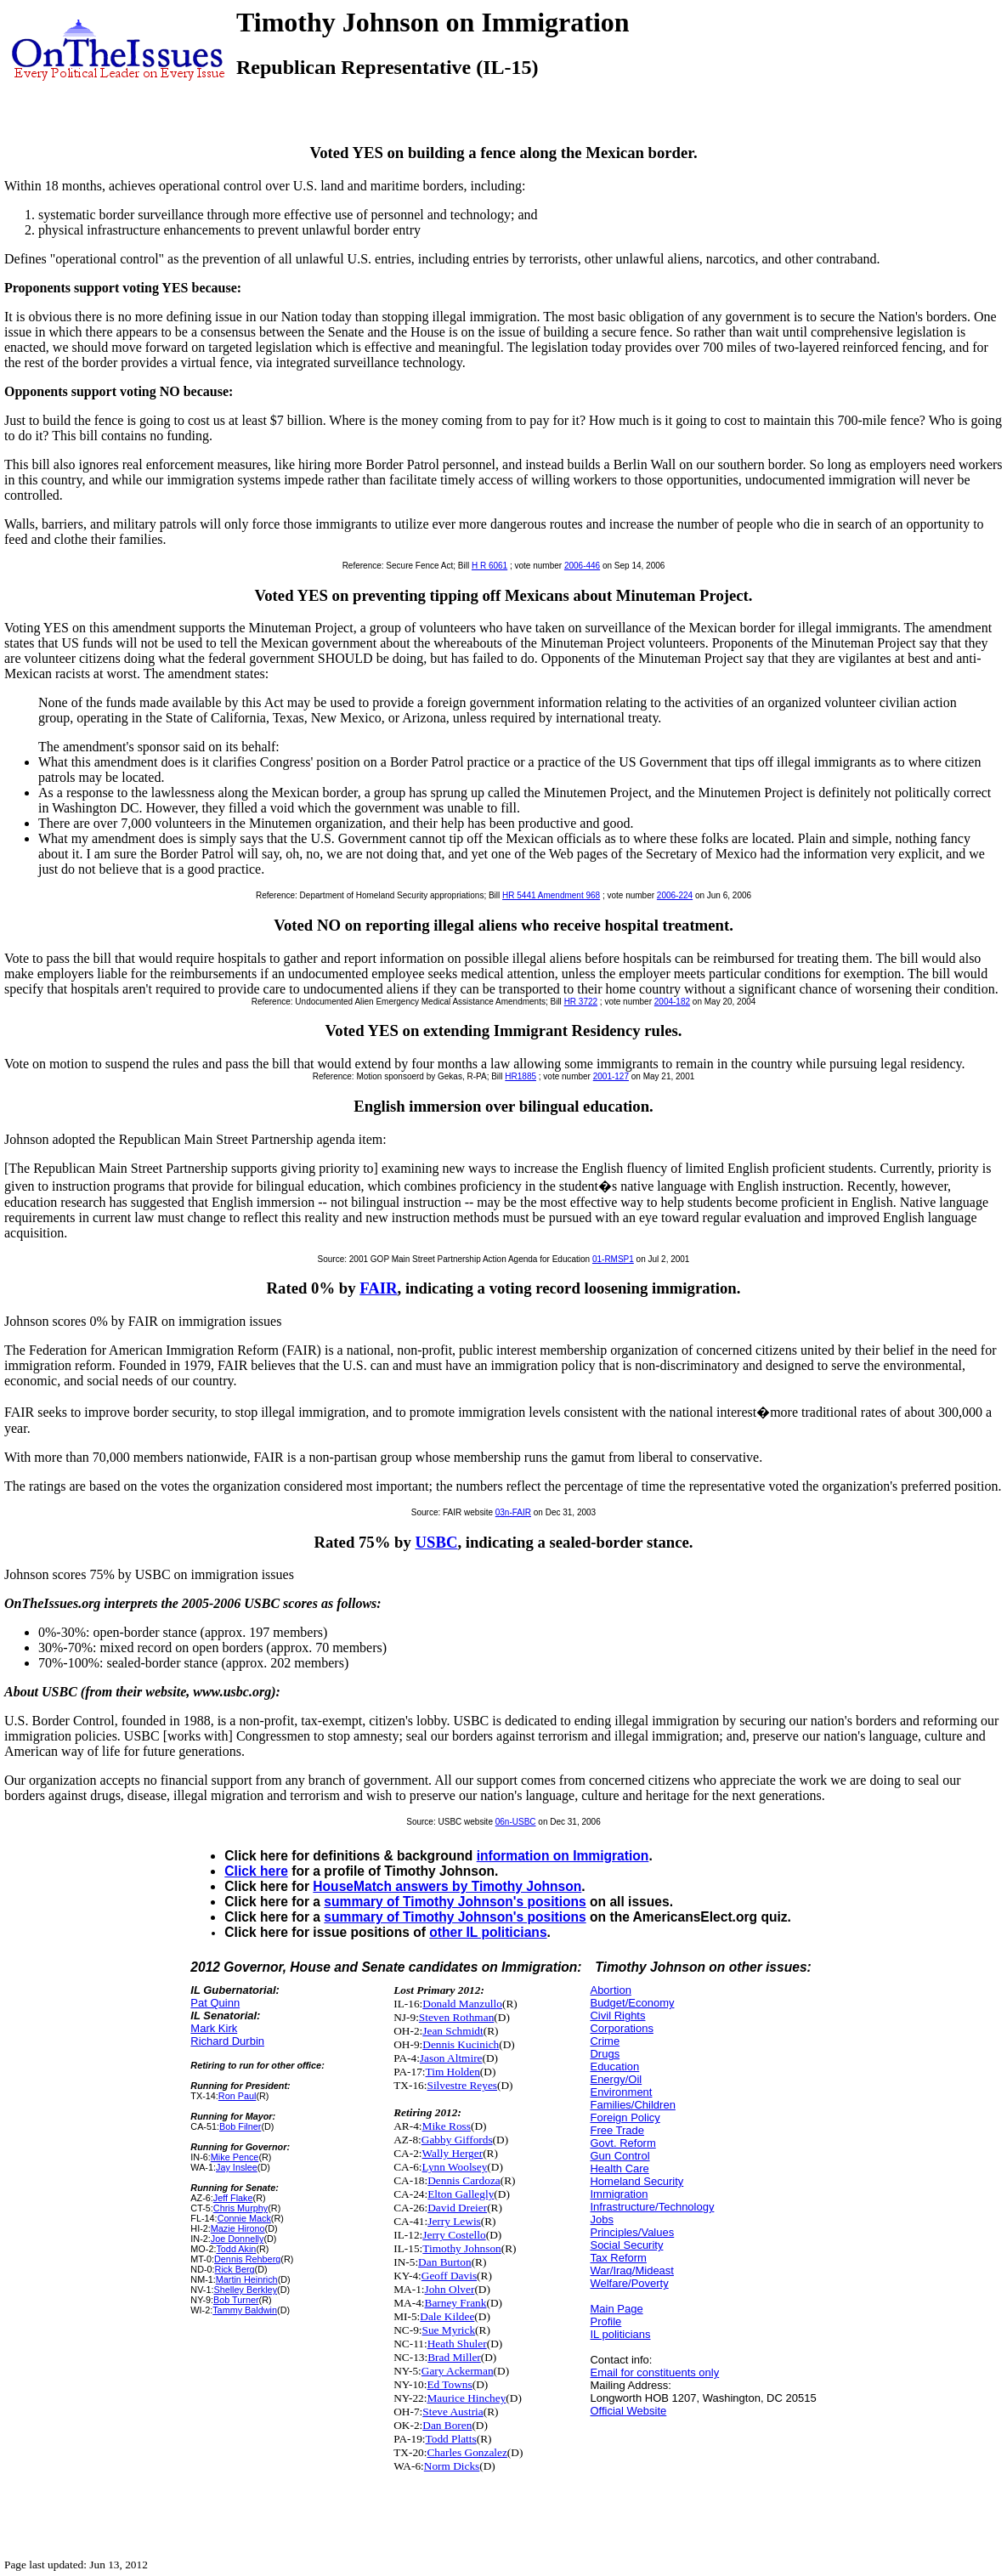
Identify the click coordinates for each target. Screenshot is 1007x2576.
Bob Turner (236, 2300)
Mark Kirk (213, 2028)
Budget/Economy (632, 2002)
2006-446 (582, 565)
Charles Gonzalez (466, 2452)
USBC (437, 1542)
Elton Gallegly (460, 2194)
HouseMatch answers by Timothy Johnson (447, 1886)
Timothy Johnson (461, 2248)
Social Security (626, 2245)
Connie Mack (244, 2218)
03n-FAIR (513, 1512)
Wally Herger (453, 2153)
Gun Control (619, 2155)
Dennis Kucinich (460, 2044)
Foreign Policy (624, 2117)
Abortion (610, 1990)
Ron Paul (237, 2096)
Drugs (604, 2053)
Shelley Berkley (245, 2289)
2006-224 (675, 895)
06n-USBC (515, 1821)
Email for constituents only (654, 2372)
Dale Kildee (447, 2316)
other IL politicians (487, 1932)
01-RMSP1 (613, 1259)
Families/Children (632, 2104)
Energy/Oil (616, 2079)
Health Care (619, 2168)
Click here (256, 1871)
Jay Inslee (236, 2167)
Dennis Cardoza (464, 2180)
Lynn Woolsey (455, 2166)
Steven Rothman (456, 2017)
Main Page (616, 2308)
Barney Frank (456, 2302)
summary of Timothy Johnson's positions (455, 1901)
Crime (604, 2041)
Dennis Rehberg (247, 2259)
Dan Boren (447, 2425)
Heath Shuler (457, 2343)
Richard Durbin (227, 2041)
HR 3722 (580, 1001)
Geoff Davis (449, 2275)
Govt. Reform (622, 2143)
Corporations (621, 2028)
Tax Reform (618, 2257)
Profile (605, 2321)
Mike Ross (446, 2126)
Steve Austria (452, 2411)
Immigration (619, 2194)
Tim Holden (453, 2071)
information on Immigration (563, 1855)
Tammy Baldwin (244, 2310)
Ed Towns (449, 2384)
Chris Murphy (240, 2208)
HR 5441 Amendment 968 (551, 895)
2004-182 (672, 1001)
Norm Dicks (452, 2466)
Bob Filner (240, 2126)
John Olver (450, 2289)
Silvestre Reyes (462, 2085)
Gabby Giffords (457, 2139)
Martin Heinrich (247, 2279)
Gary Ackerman (457, 2370)
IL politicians (620, 2334)
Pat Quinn (215, 2002)
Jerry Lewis (454, 2221)
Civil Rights (617, 2015)
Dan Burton (445, 2262)
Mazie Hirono (238, 2228)
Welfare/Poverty (629, 2283)
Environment (621, 2092)
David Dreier (457, 2207)
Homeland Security (636, 2181)
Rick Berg (235, 2269)
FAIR (378, 1288)
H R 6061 (489, 565)
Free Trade (617, 2130)
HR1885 (520, 1076)
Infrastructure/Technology (652, 2206)
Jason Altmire (451, 2058)
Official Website (628, 2410)
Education (614, 2066)
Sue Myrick (449, 2330)
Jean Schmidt (452, 2030)
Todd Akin (236, 2249)
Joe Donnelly (237, 2238)
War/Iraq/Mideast (632, 2270)
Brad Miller (454, 2357)
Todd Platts (451, 2438)
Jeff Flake (233, 2198)
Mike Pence (235, 2157)
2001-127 (611, 1076)
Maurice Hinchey (466, 2398)
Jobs (601, 2219)
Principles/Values (632, 2232)
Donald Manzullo (462, 2003)
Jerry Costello (453, 2234)
